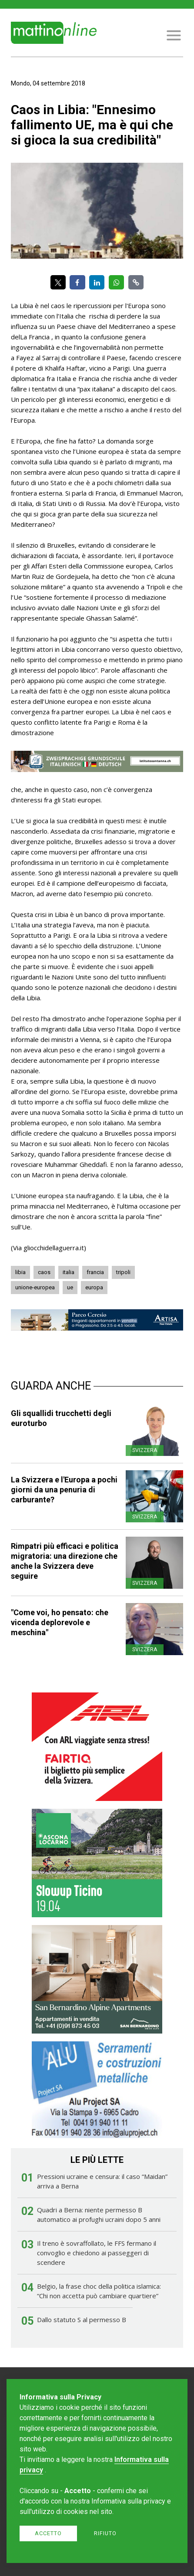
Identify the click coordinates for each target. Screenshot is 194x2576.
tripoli (123, 1272)
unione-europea (35, 1287)
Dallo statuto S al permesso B (81, 2319)
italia (68, 1272)
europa (94, 1287)
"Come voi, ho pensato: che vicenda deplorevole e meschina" (59, 1622)
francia (95, 1272)
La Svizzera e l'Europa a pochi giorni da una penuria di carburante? (64, 1489)
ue (70, 1287)
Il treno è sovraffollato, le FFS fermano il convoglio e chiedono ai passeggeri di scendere (96, 2253)
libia (20, 1272)
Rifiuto (105, 2533)
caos (44, 1272)
